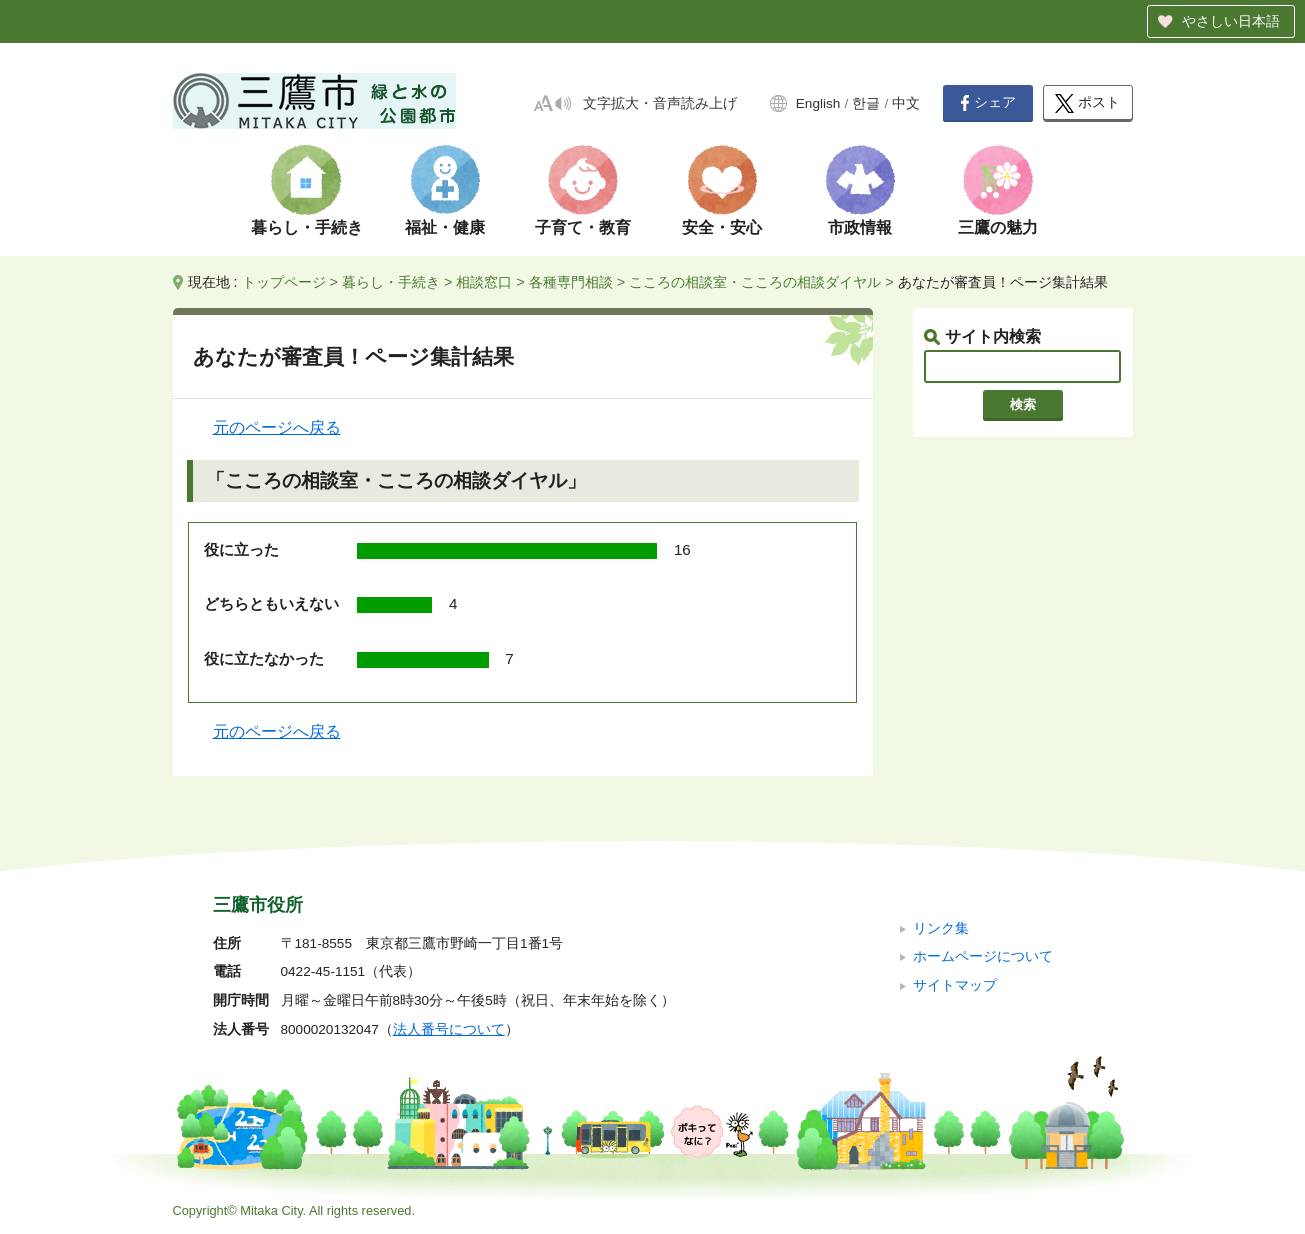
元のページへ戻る (277, 427)
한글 (866, 103)
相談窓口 (484, 282)
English (818, 103)
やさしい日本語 (1231, 21)
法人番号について (449, 1029)
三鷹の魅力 (998, 227)
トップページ (284, 282)
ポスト (1087, 103)
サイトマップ (955, 985)
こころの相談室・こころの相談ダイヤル (755, 282)
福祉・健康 (445, 227)
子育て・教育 (583, 227)
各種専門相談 (571, 282)
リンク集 (941, 928)
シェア (988, 103)
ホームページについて (983, 956)
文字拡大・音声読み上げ (660, 103)
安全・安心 (722, 227)
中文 (906, 103)
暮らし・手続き (307, 227)
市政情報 (860, 227)
